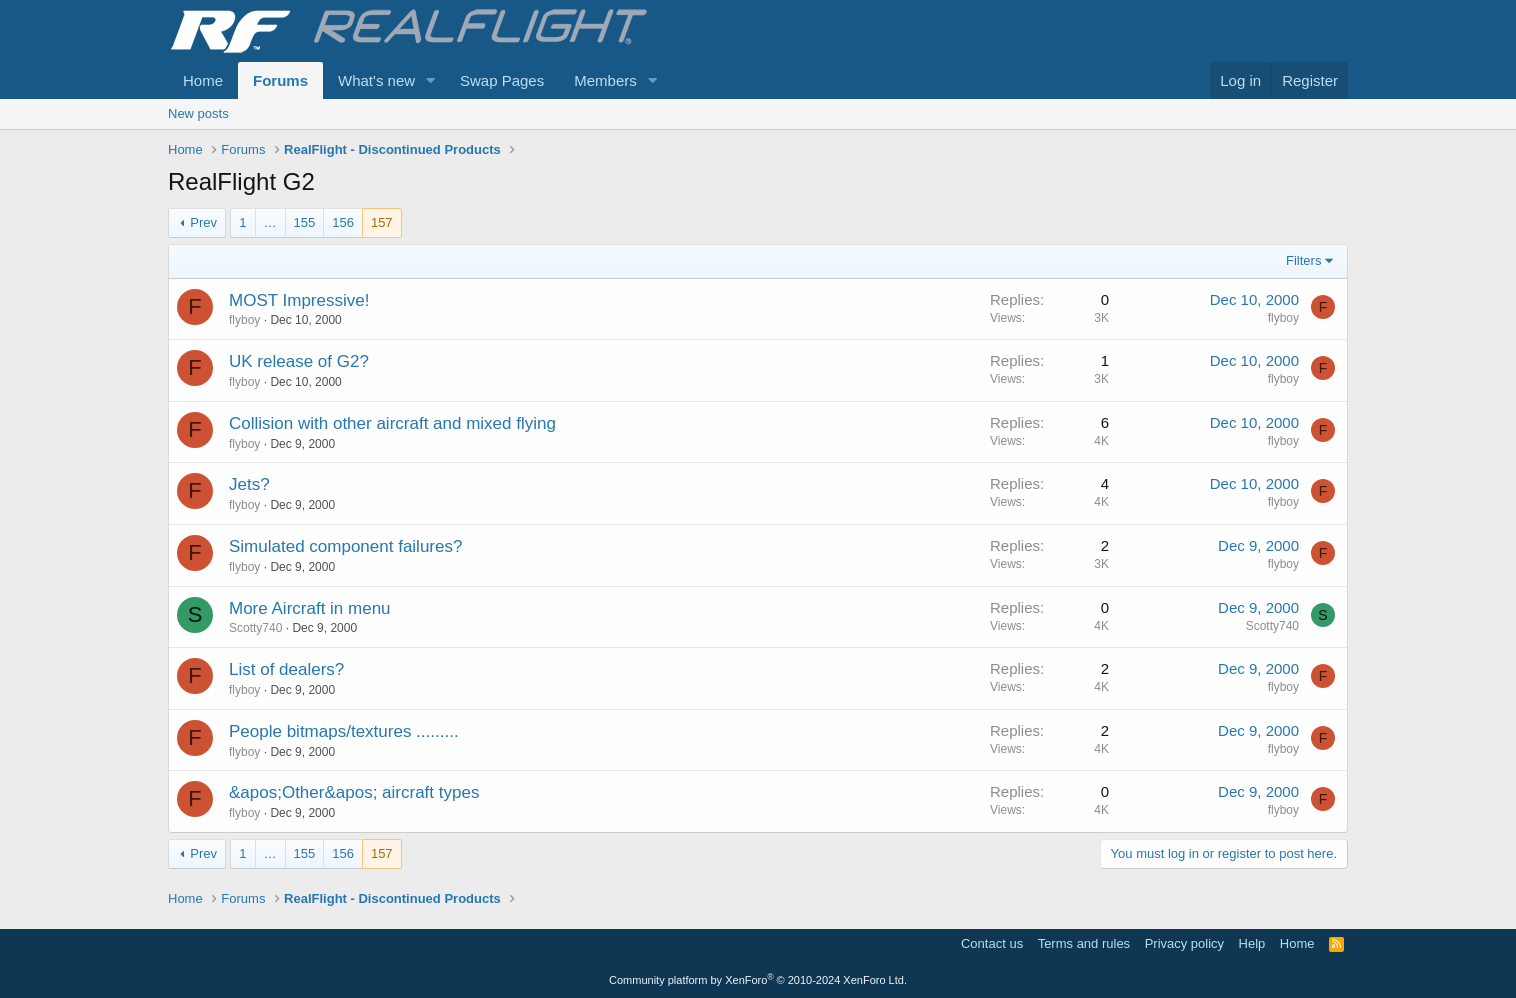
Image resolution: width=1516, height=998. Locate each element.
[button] (431, 80)
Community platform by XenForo (758, 980)
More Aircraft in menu (310, 608)
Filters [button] (1303, 260)
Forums (280, 80)
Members (605, 80)
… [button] (270, 222)
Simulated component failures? (345, 546)
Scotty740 (255, 628)
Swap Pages (502, 80)
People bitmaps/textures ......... (344, 731)
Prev (203, 222)
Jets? (249, 484)
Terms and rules (1084, 943)
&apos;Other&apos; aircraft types (354, 792)
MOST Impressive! (299, 300)
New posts (198, 113)
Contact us (992, 943)
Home (203, 80)
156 (343, 222)
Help (1252, 943)
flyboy (244, 320)
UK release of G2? (299, 361)
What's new (376, 80)
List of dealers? (286, 669)
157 (382, 222)
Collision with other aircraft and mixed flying (392, 423)
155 (305, 222)
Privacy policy (1184, 943)
